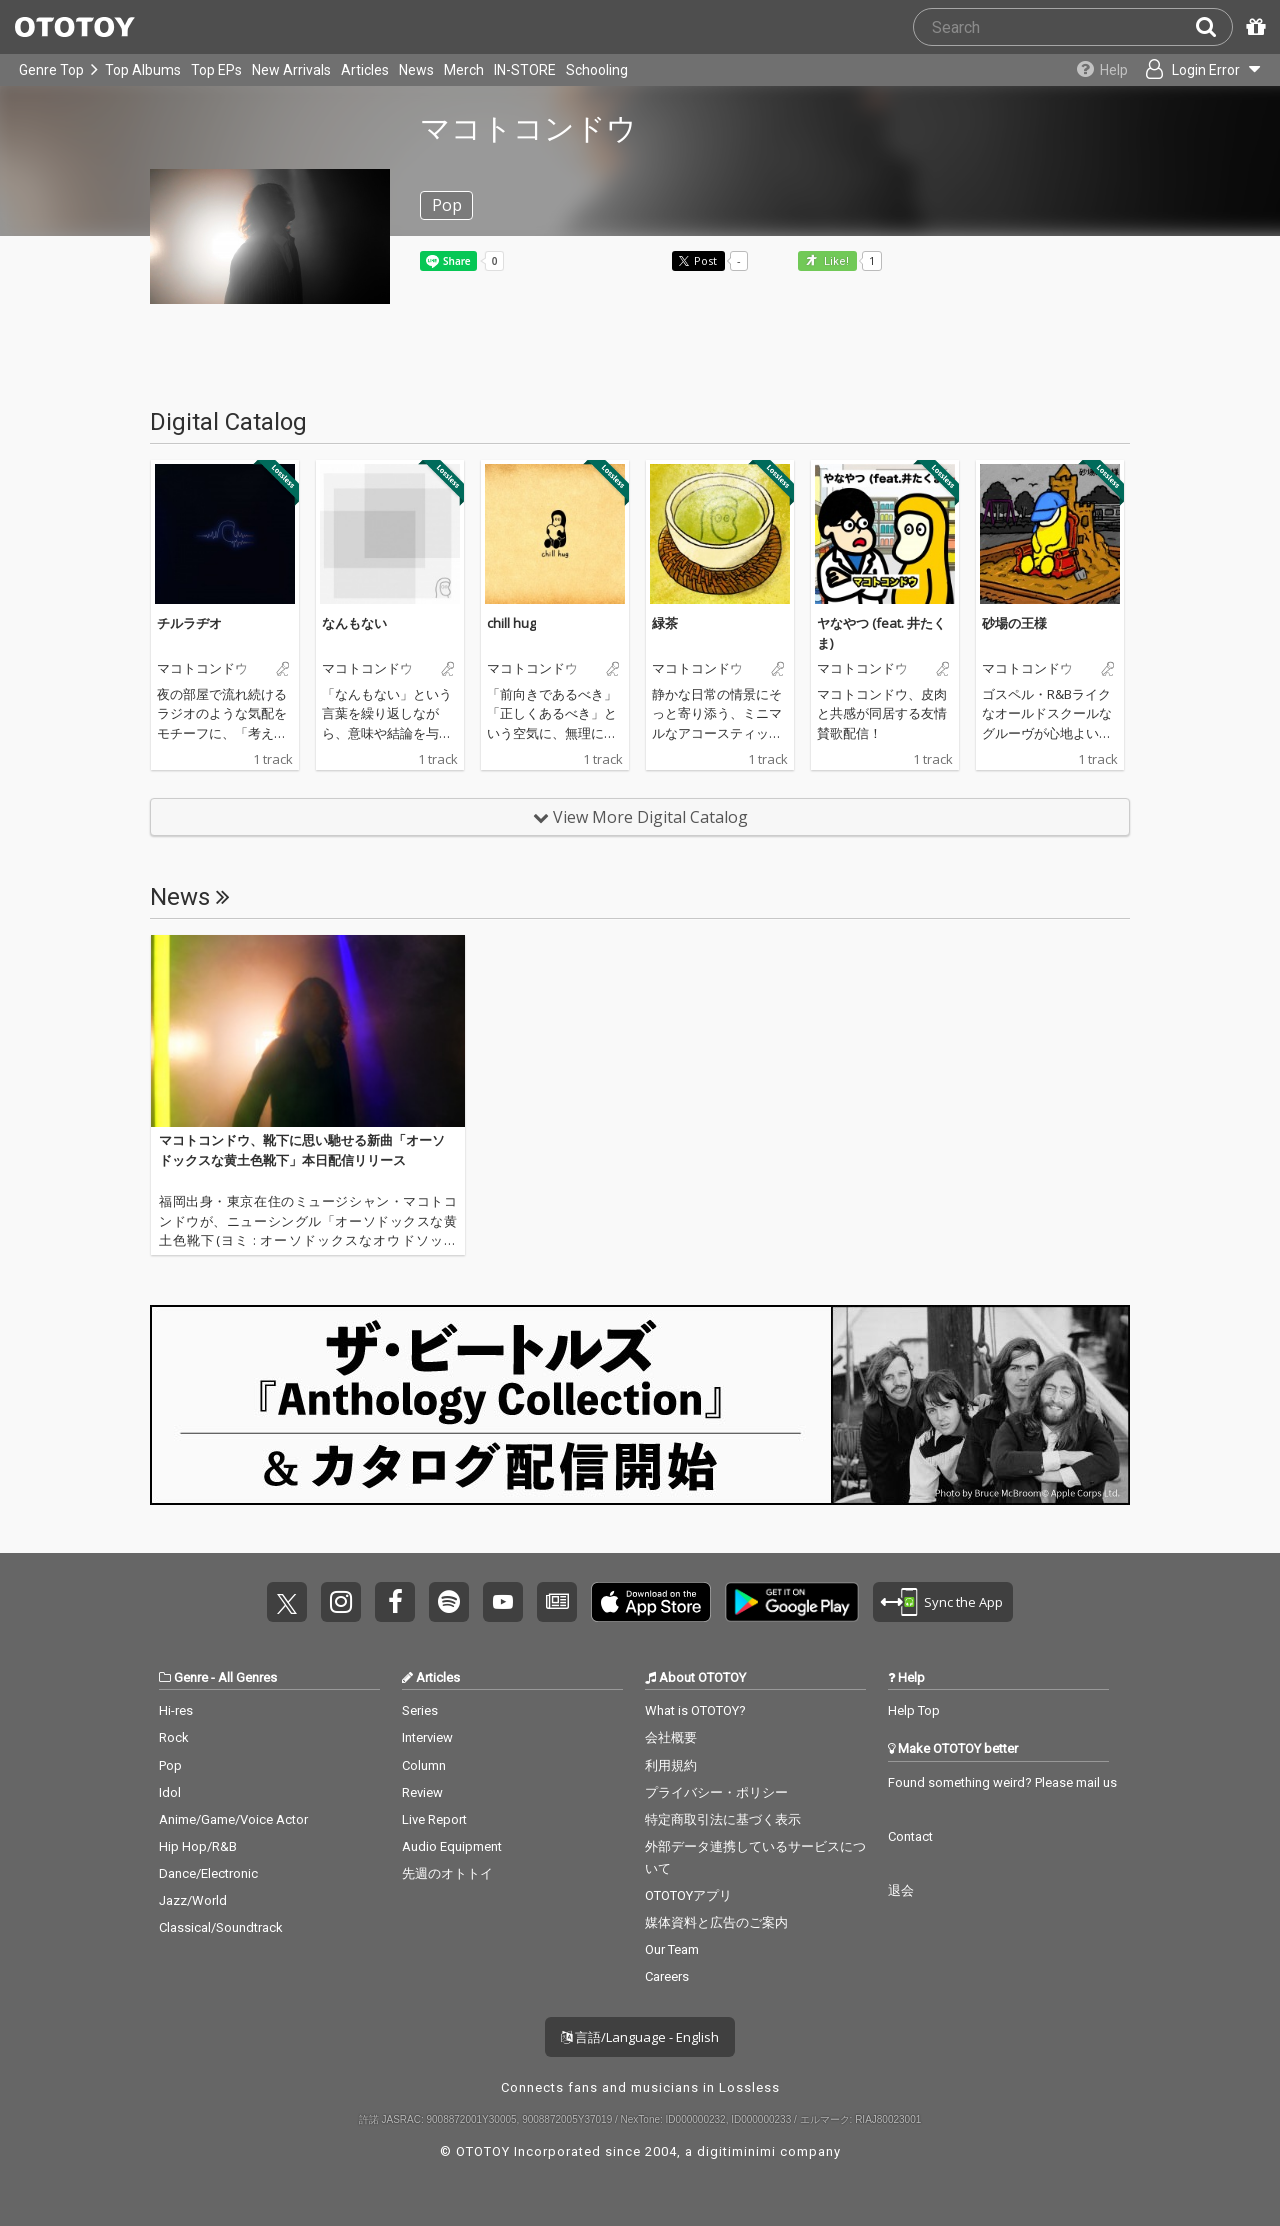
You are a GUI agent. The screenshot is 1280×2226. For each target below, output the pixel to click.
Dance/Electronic (208, 1873)
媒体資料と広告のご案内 (716, 1922)
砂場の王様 (1014, 623)
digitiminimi (736, 2151)
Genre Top (51, 70)
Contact (910, 1836)
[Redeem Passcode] (1253, 27)
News (416, 70)
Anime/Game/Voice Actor (233, 1819)
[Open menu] (1196, 70)
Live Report (434, 1819)
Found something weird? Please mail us (1002, 1782)
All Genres (247, 1677)
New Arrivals (291, 70)
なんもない (354, 623)
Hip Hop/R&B (198, 1846)
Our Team (672, 1949)
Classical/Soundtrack (221, 1927)
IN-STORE (525, 70)
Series (420, 1710)
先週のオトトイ (447, 1873)
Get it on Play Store (792, 1602)
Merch (464, 70)
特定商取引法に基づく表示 (723, 1819)
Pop (170, 1765)
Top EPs (216, 70)
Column (424, 1765)
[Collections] (1092, 70)
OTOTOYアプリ (688, 1895)
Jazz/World (193, 1900)
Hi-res (176, 1710)
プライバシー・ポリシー (716, 1792)
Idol (170, 1792)
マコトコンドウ (202, 669)
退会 (901, 1890)
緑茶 (665, 623)
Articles (365, 70)
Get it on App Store (651, 1602)
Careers (667, 1976)
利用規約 (671, 1765)
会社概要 (671, 1737)
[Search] (1214, 27)
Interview (427, 1737)
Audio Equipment (452, 1846)
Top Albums (143, 70)
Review (422, 1792)
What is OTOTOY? (695, 1710)
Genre (191, 1677)
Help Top (914, 1710)
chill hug (511, 623)
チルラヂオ (189, 623)
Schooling (597, 70)
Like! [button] (835, 261)
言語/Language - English (640, 2037)
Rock (174, 1737)
